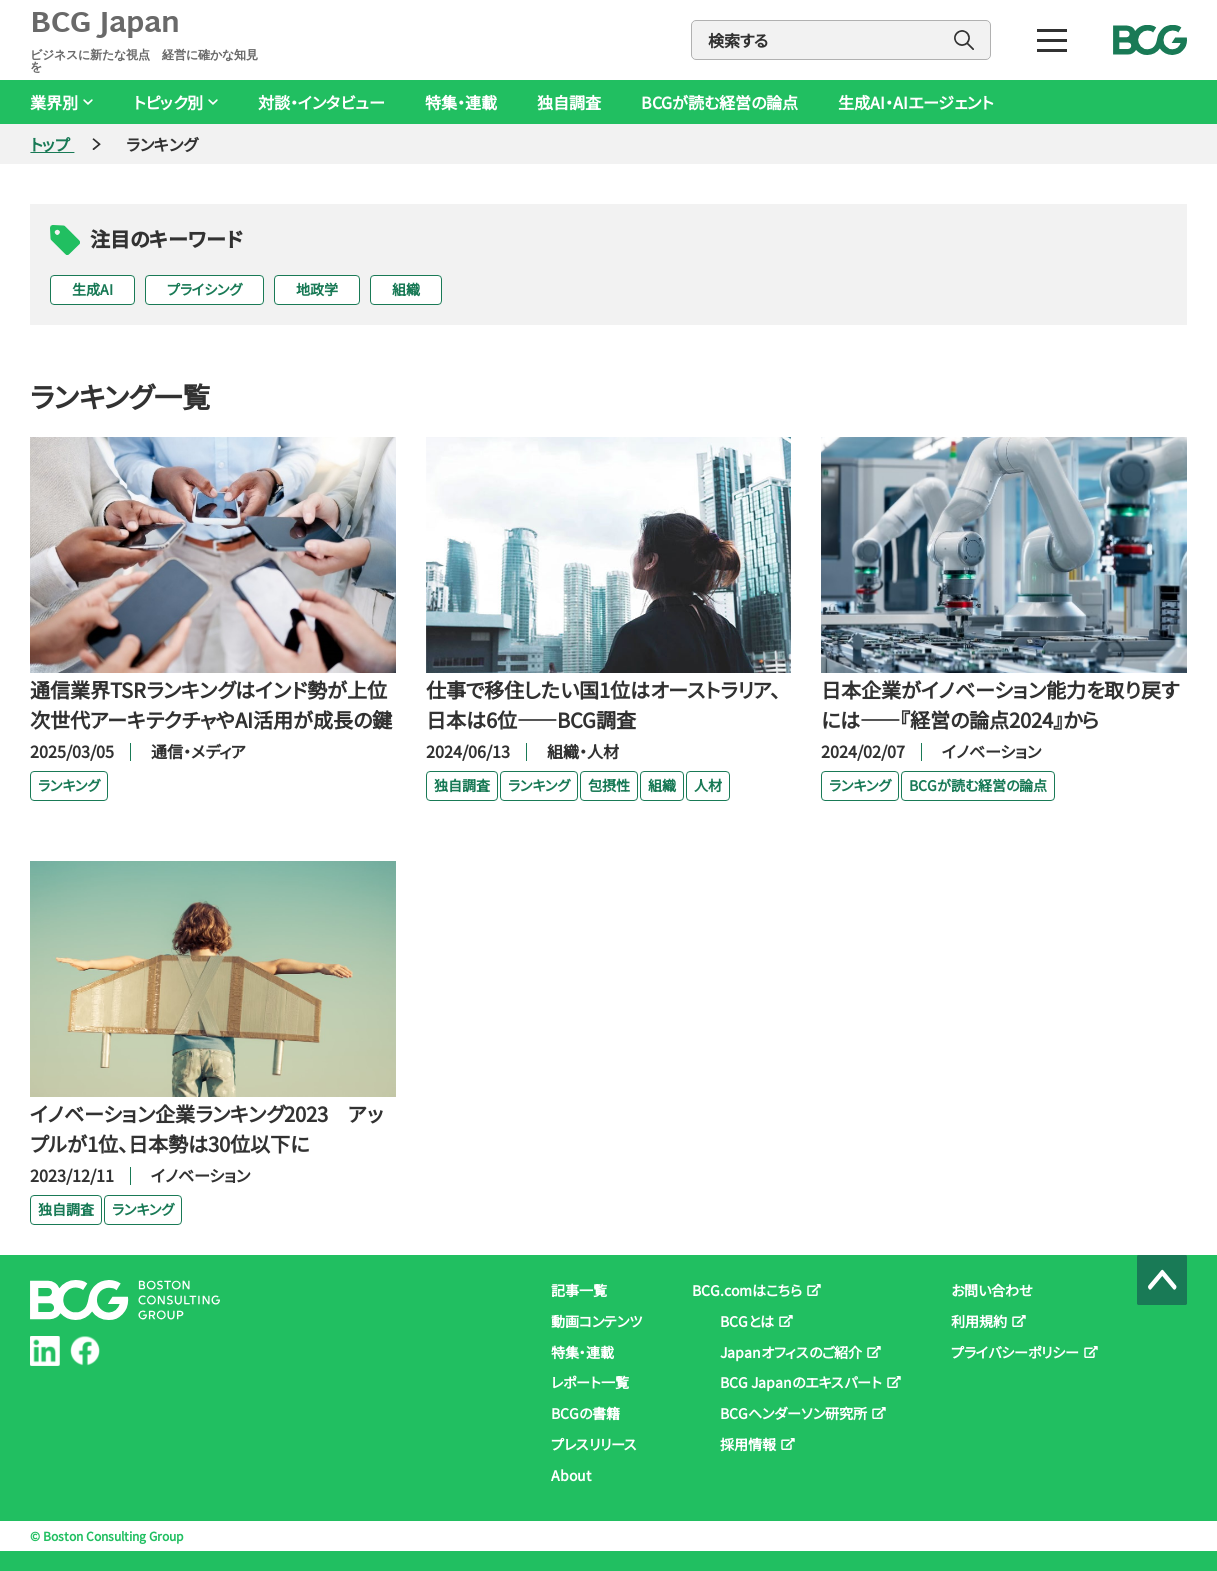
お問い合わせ (991, 1290)
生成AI (92, 289)
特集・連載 (461, 102)
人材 (708, 785)
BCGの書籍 (585, 1413)
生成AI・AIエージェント (915, 102)
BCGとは (747, 1321)
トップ (52, 144)
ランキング (69, 785)
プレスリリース (594, 1444)
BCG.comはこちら (747, 1290)
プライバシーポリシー (1015, 1352)
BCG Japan (148, 40)
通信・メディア (198, 751)
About (571, 1475)
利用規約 (979, 1321)
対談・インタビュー (321, 102)
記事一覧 (579, 1290)
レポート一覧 (590, 1382)
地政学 (317, 289)
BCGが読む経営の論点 (719, 102)
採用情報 (748, 1444)
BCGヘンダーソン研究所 (793, 1413)
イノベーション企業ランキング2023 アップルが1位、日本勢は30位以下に (206, 1128)
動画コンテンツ (596, 1321)
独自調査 (569, 102)
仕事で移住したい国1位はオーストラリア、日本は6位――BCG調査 (603, 704)
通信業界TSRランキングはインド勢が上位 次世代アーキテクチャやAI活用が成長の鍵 (212, 704)
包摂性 (609, 785)
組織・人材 (583, 751)
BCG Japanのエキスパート (801, 1382)
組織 (406, 289)
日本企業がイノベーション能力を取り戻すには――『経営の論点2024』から (1000, 704)
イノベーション (991, 751)
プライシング (204, 289)
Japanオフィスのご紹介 (791, 1352)
